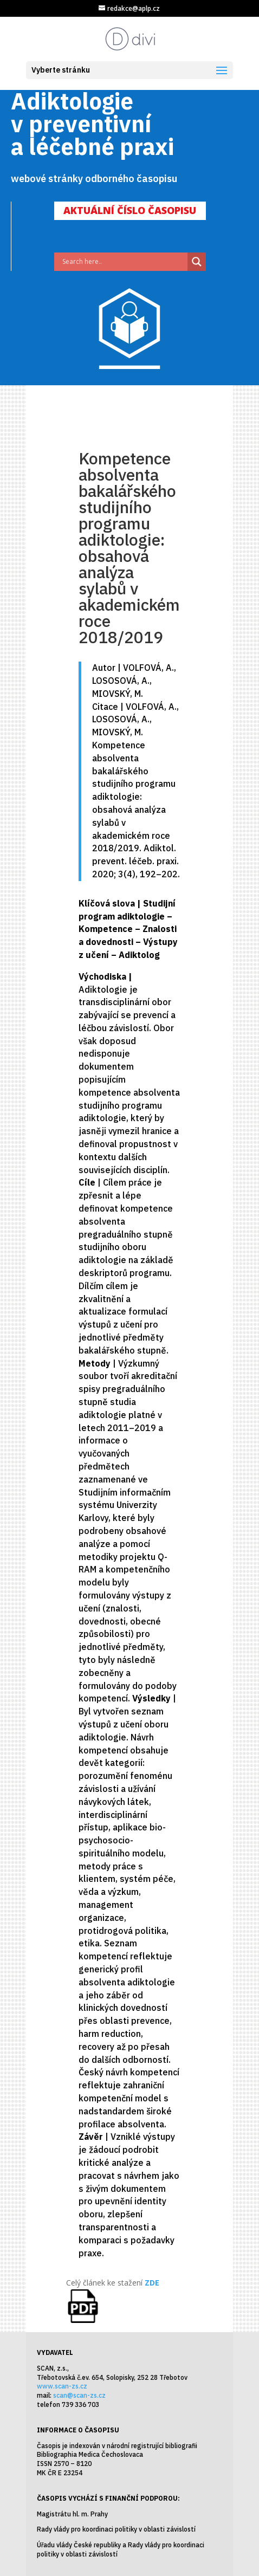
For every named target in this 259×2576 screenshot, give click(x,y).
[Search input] (123, 262)
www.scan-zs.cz (62, 2386)
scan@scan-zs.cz (79, 2395)
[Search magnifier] (196, 262)
